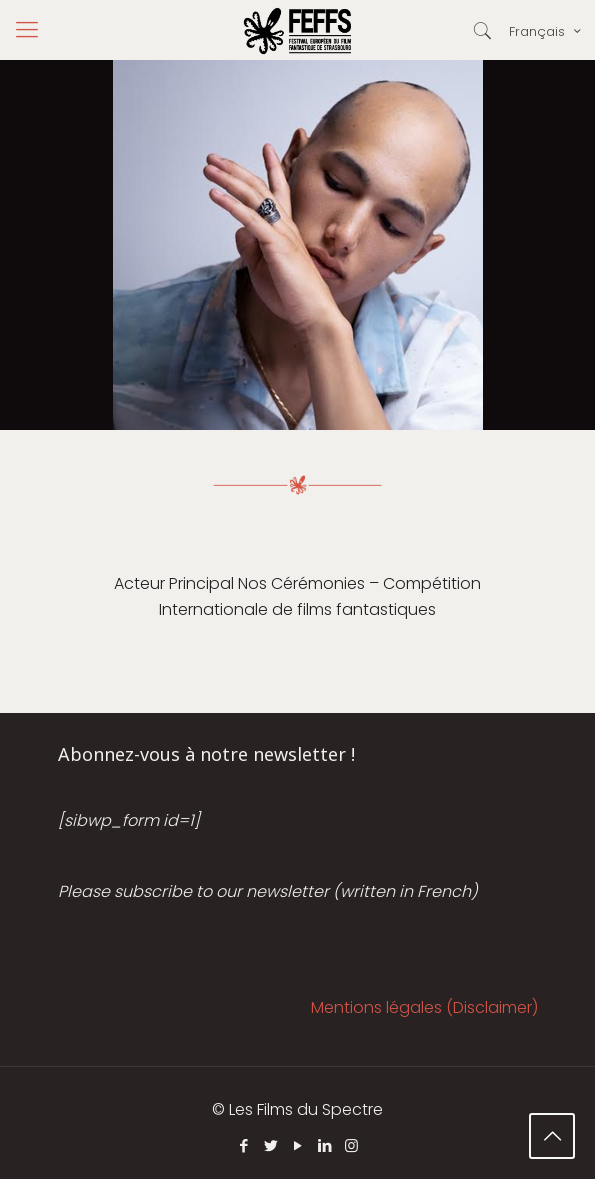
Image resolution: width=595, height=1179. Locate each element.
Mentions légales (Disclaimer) (424, 1007)
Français (546, 31)
